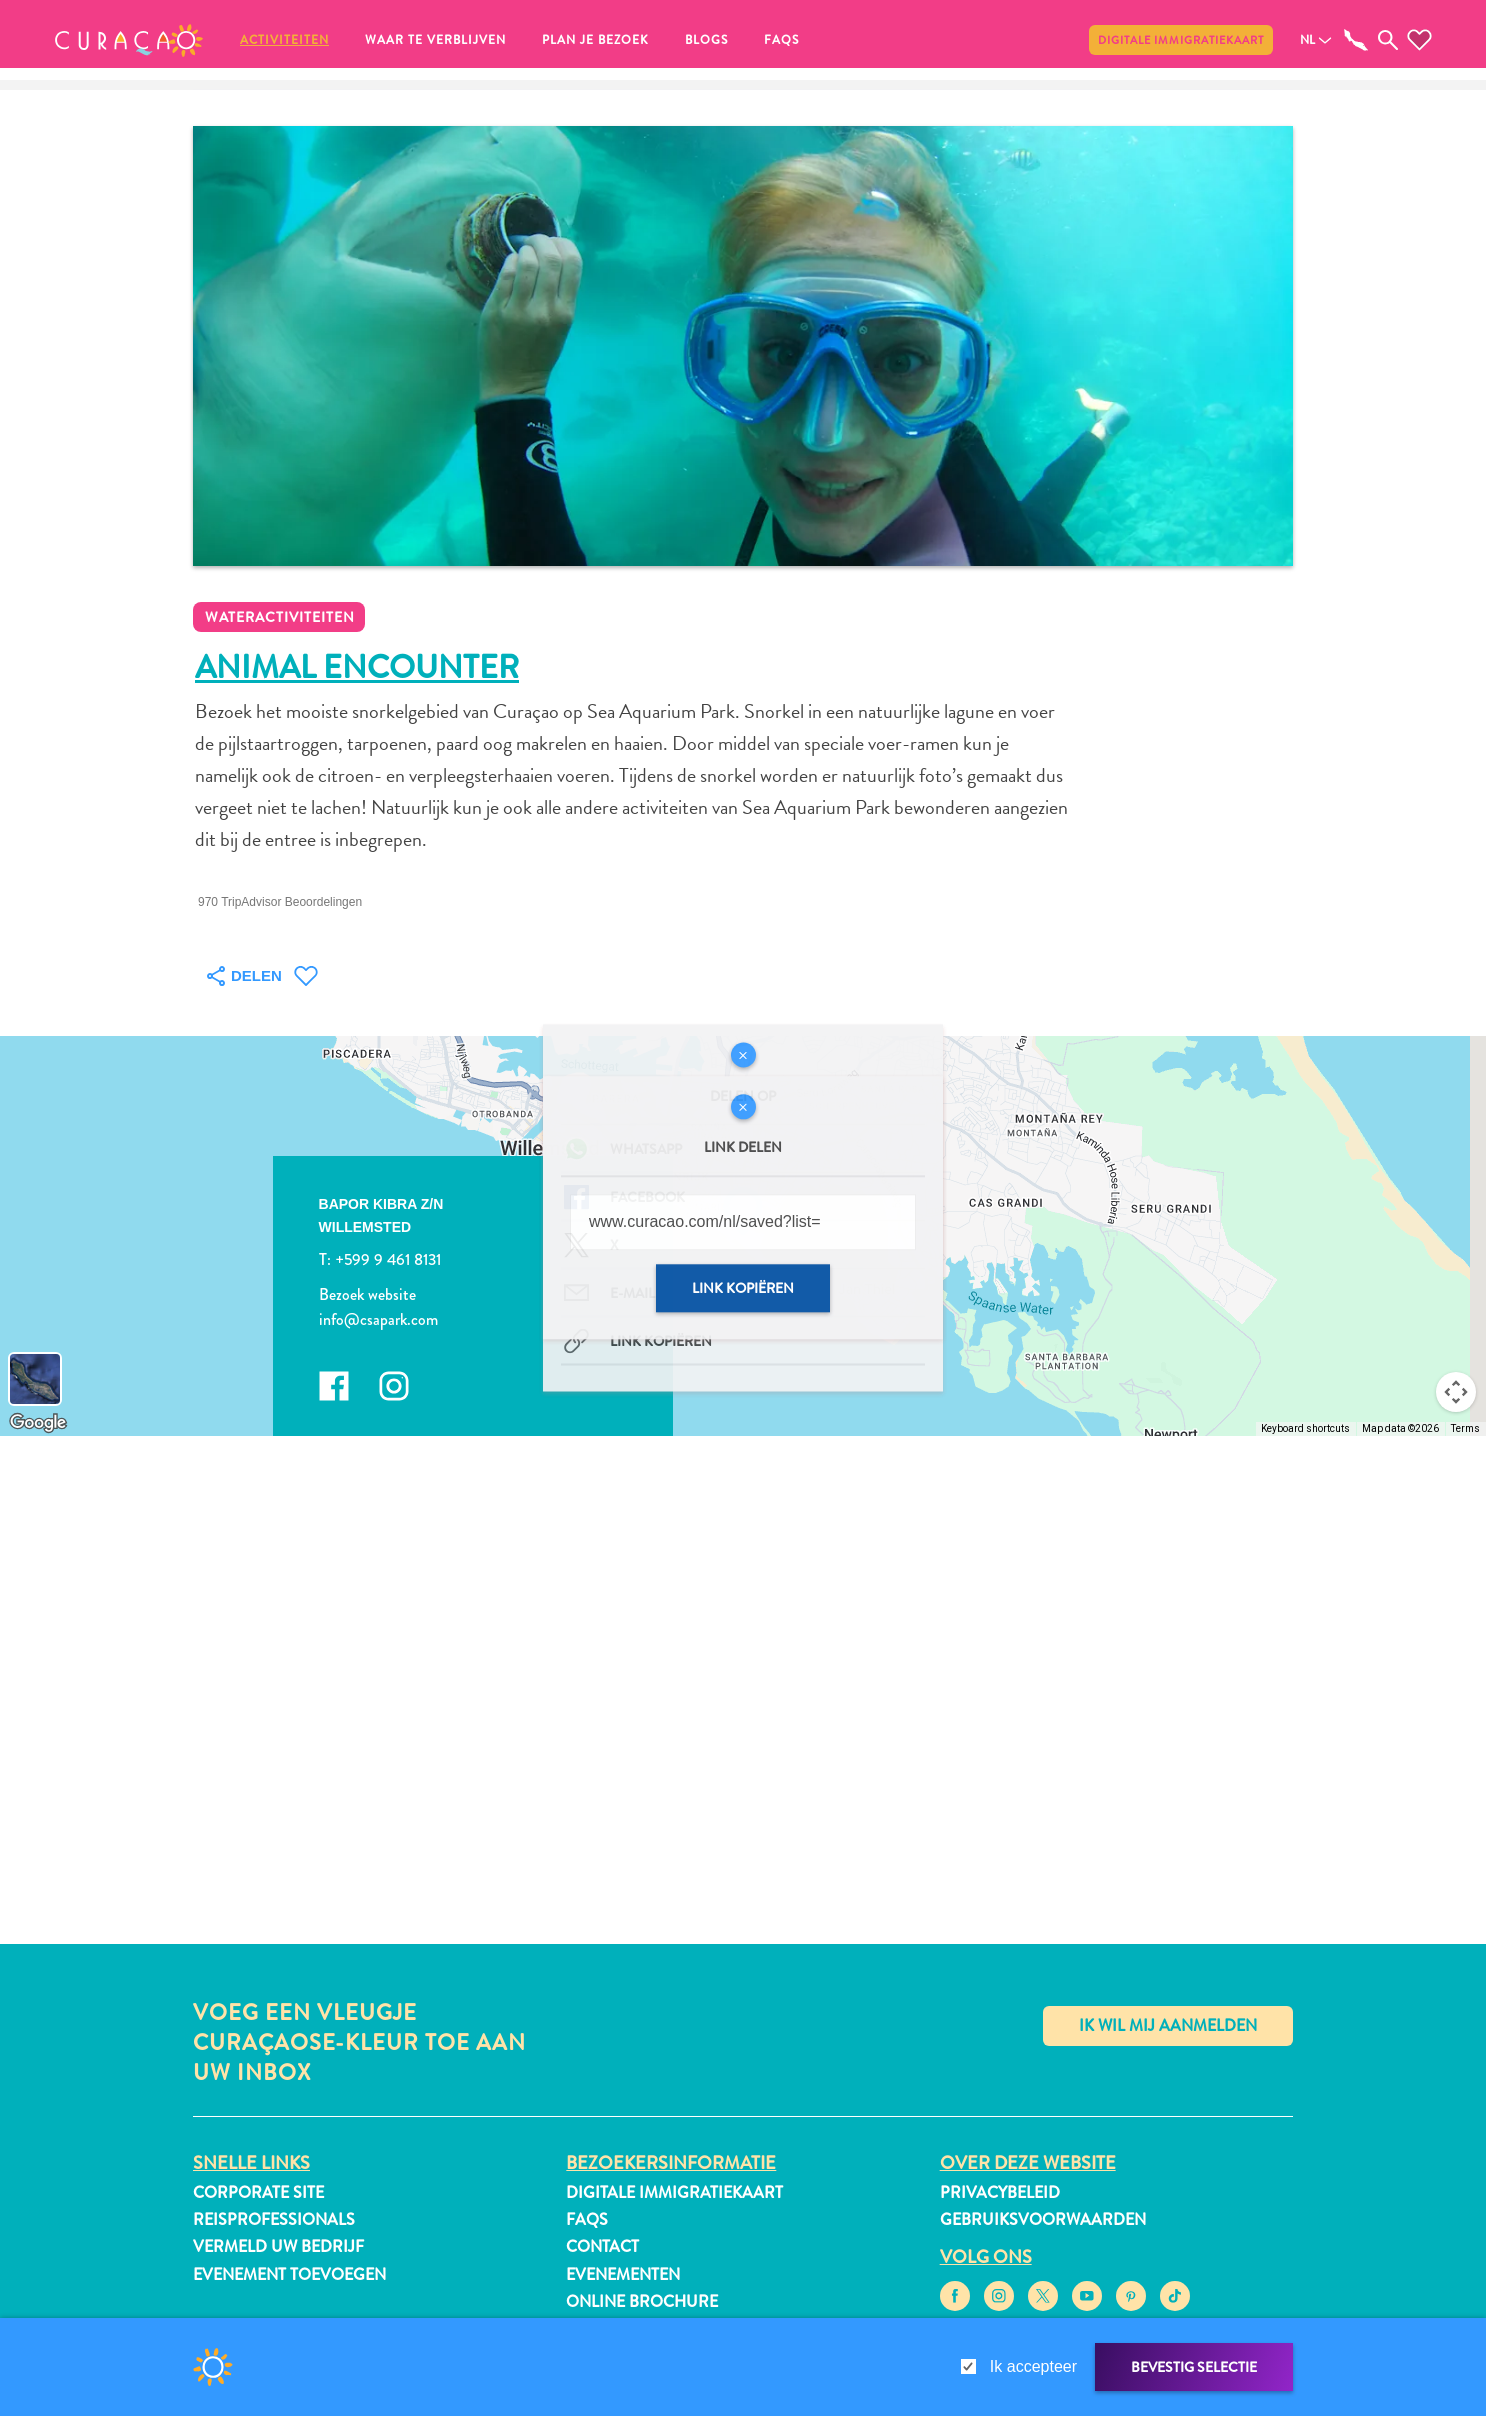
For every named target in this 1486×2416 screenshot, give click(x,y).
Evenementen (623, 2274)
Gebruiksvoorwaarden (1043, 2219)
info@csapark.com (378, 1319)
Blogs (706, 40)
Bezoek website (367, 1293)
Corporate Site (258, 2192)
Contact (602, 2246)
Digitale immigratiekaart (1181, 40)
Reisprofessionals (274, 2219)
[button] (129, 40)
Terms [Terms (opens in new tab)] (1465, 1428)
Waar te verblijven (435, 40)
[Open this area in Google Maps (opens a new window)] (38, 1423)
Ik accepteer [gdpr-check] (1033, 2366)
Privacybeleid (1000, 2192)
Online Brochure (642, 2301)
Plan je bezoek (595, 40)
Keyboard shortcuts (1305, 1428)
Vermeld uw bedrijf (278, 2246)
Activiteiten (284, 40)
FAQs (781, 40)
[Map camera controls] (1456, 1392)
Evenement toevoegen (289, 2274)
